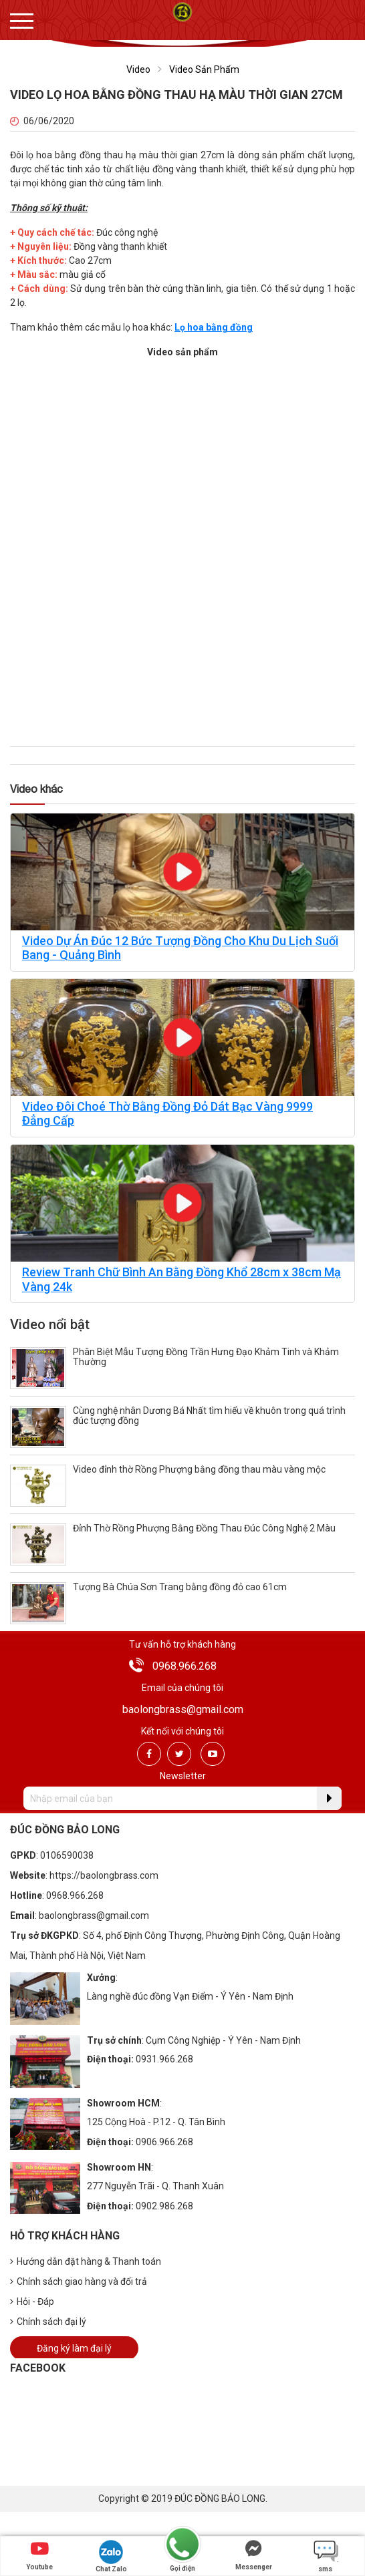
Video (138, 69)
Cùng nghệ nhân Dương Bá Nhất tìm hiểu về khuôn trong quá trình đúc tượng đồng (209, 1415)
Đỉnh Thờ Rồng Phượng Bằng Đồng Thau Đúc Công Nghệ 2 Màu (204, 1528)
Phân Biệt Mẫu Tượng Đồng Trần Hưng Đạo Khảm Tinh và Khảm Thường (206, 1356)
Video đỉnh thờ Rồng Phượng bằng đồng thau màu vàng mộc (199, 1469)
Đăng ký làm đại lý (74, 2348)
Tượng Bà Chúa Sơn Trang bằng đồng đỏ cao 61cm (180, 1587)
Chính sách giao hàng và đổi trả (78, 2281)
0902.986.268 (164, 2206)
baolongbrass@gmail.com (182, 1709)
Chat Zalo (111, 2556)
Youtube (39, 2555)
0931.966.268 (164, 2059)
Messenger (253, 2555)
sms (325, 2556)
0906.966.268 (164, 2142)
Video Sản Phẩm (204, 69)
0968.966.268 (184, 1666)
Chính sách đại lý (48, 2321)
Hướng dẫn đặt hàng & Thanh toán (85, 2261)
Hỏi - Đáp (32, 2301)
